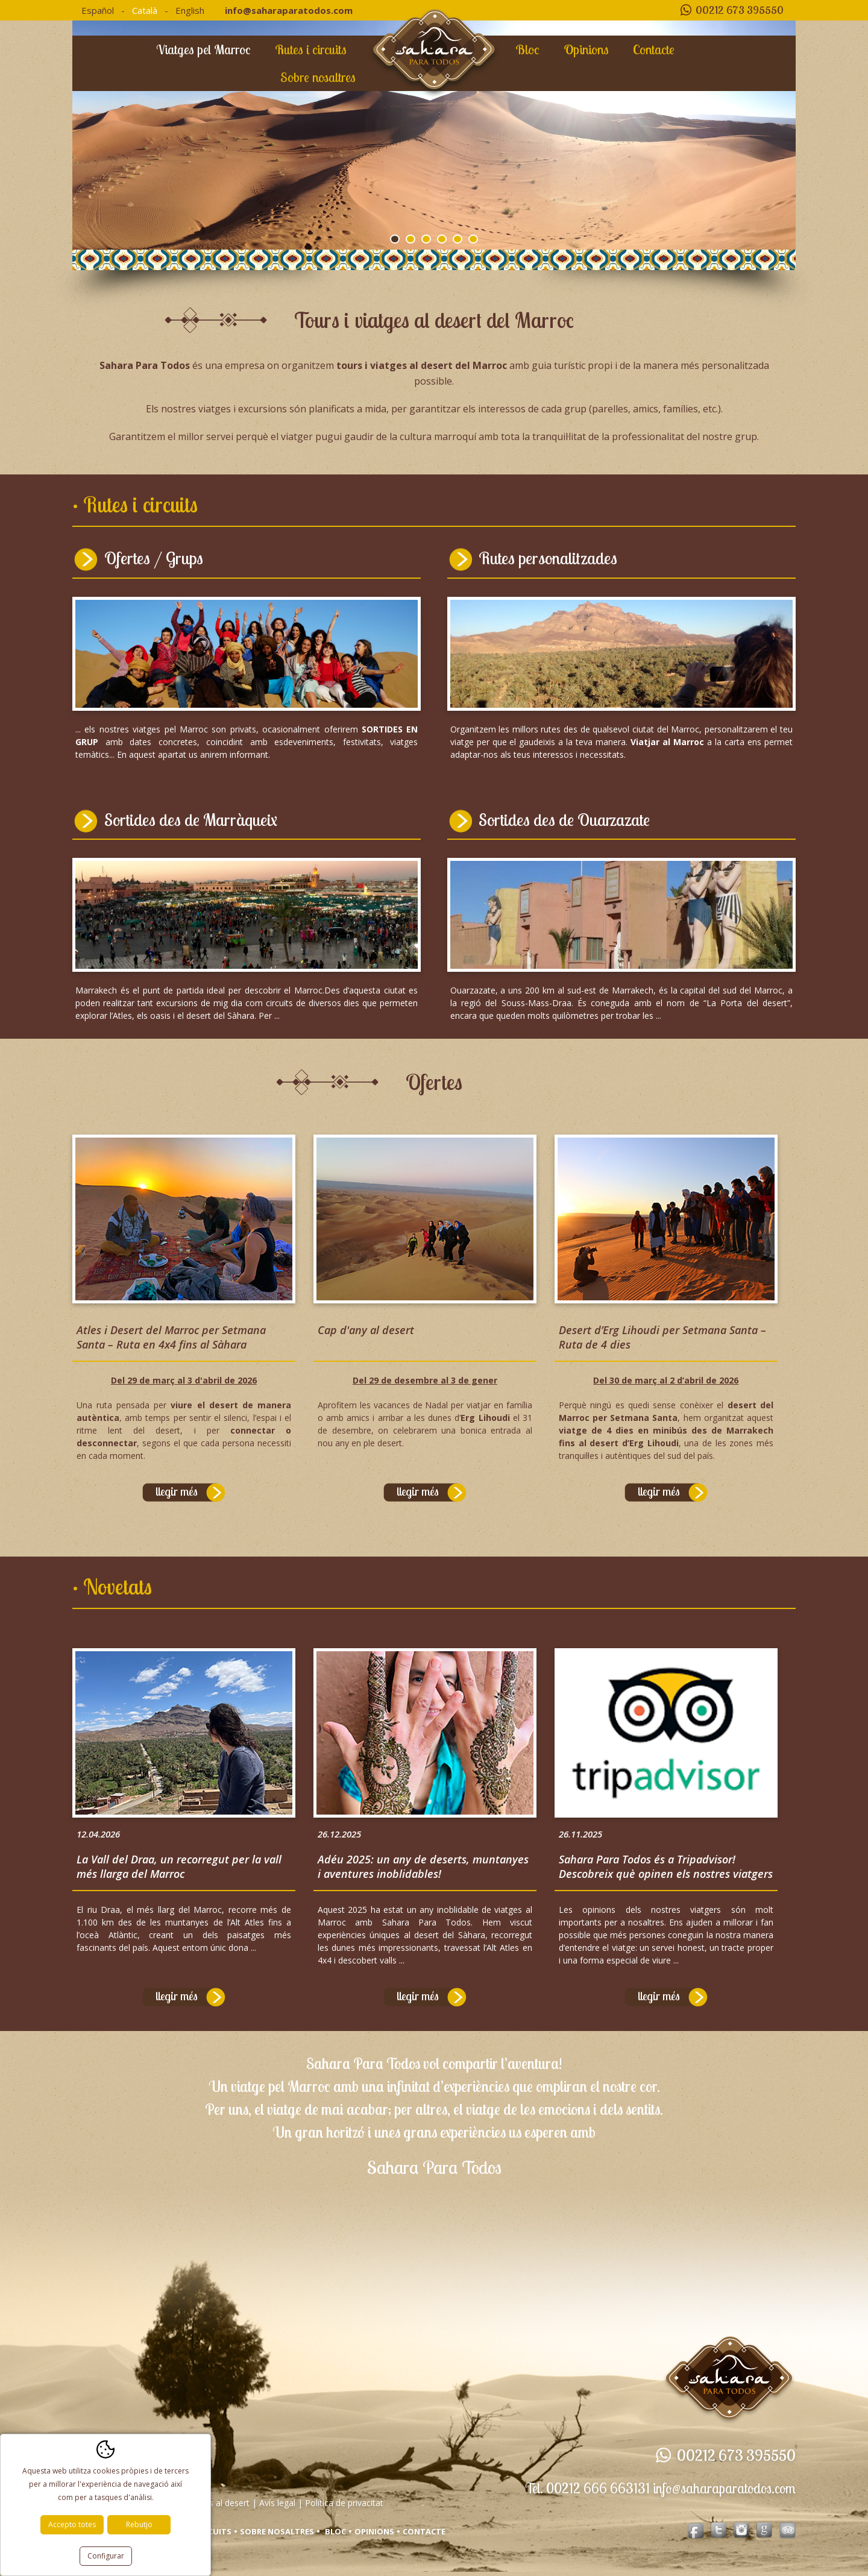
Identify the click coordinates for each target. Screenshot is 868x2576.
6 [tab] (473, 239)
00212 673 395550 (740, 10)
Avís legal (277, 2507)
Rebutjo (139, 2524)
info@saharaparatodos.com (289, 10)
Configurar (105, 2556)
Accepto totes (72, 2524)
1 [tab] (395, 239)
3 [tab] (426, 239)
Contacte (654, 49)
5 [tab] (457, 239)
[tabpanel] (434, 135)
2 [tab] (410, 239)
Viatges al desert (217, 2507)
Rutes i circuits (311, 49)
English (189, 10)
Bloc (527, 49)
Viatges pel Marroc (203, 49)
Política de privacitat (344, 2507)
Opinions (586, 49)
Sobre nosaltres (318, 77)
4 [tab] (442, 239)
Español (97, 10)
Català (144, 10)
